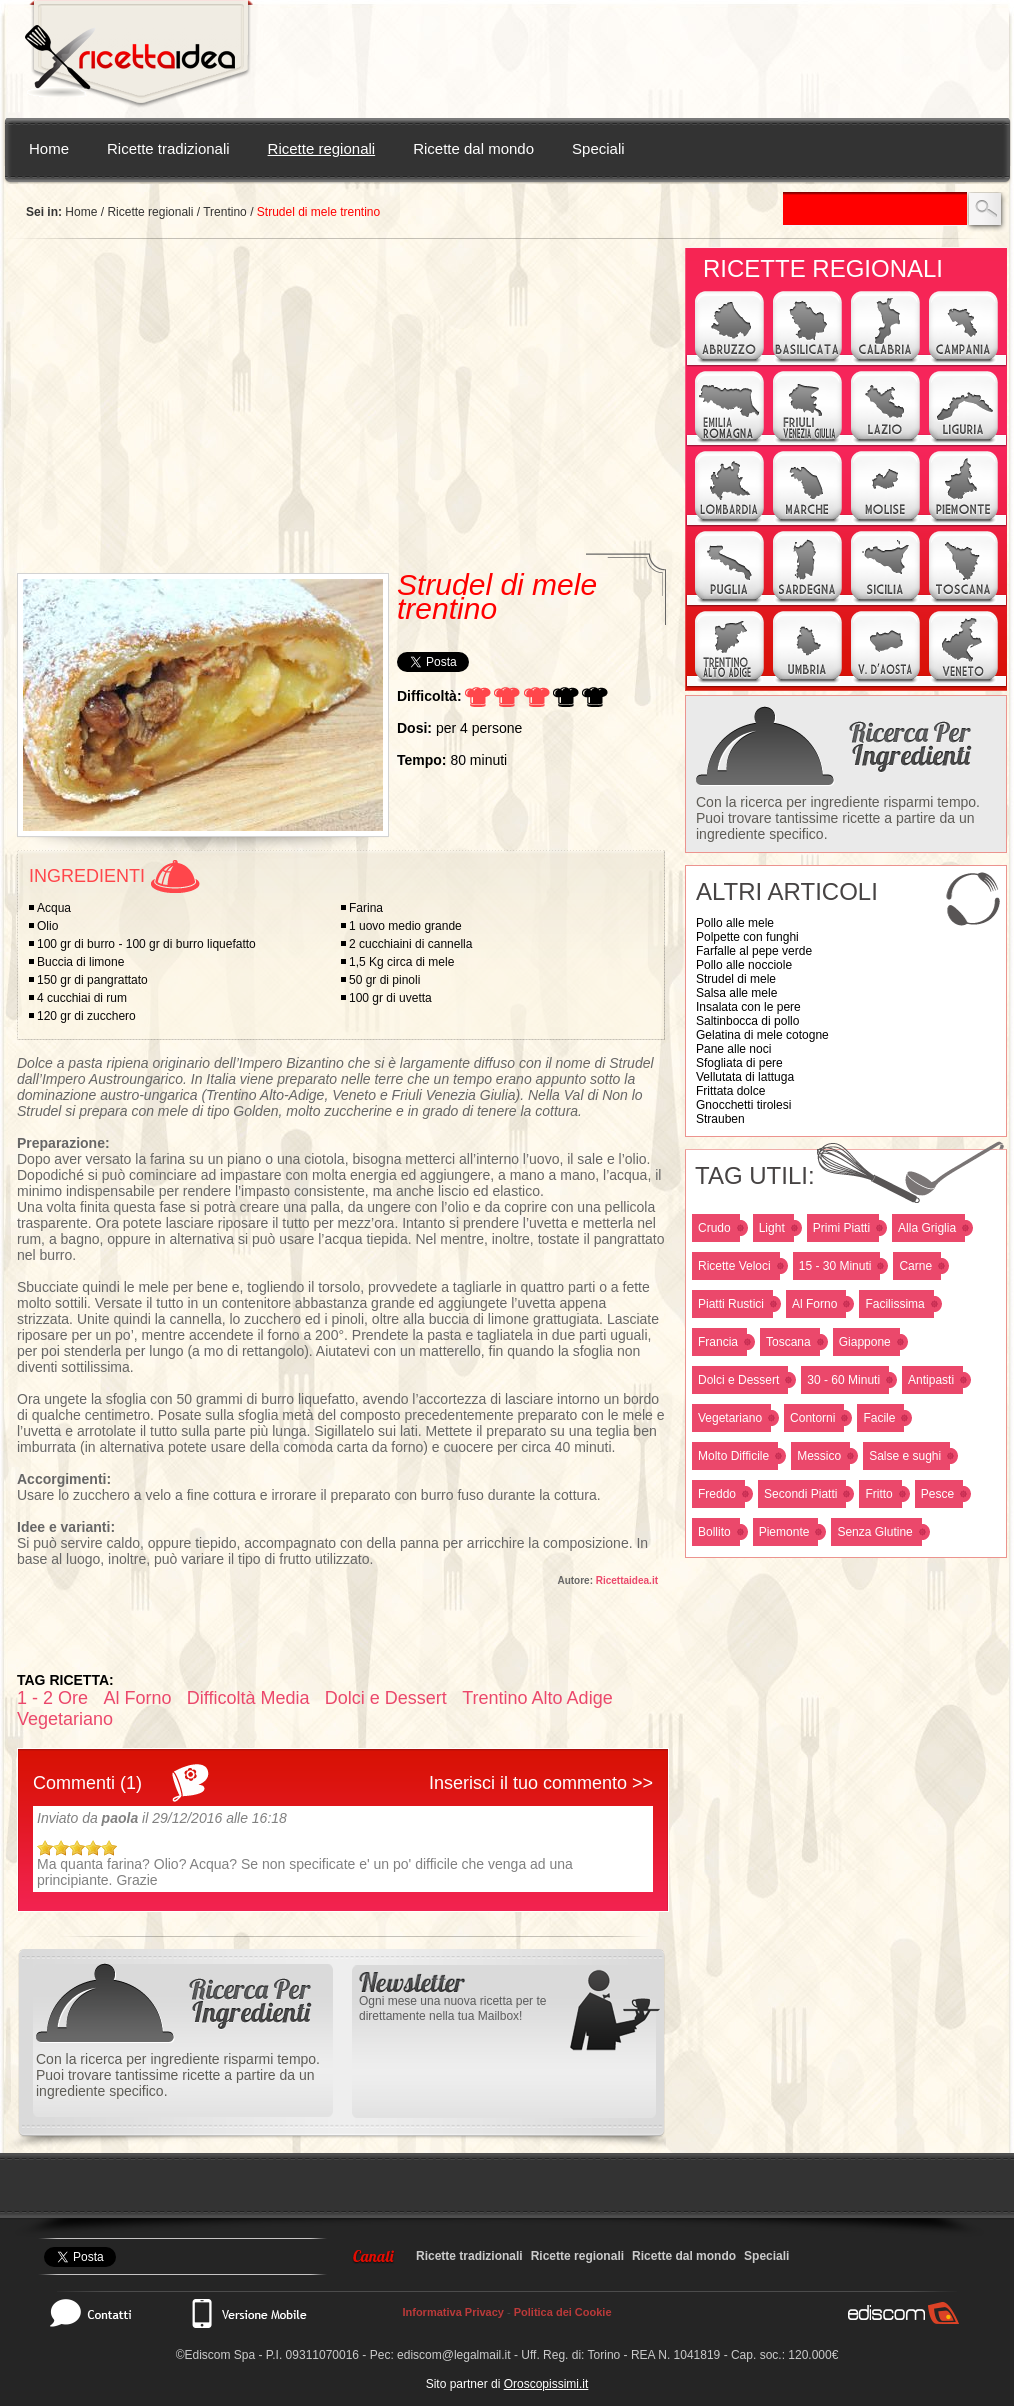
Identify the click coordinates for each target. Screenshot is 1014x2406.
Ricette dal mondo (473, 148)
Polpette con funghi (747, 937)
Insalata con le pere (748, 1007)
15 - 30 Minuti (835, 1266)
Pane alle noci (733, 1049)
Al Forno (814, 1304)
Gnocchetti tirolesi (743, 1105)
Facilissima (894, 1304)
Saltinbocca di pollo (747, 1021)
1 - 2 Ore (52, 1698)
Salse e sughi (905, 1456)
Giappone (865, 1342)
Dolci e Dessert (738, 1380)
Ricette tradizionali (168, 148)
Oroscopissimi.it (546, 2384)
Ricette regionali (322, 148)
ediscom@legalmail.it (454, 2355)
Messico (819, 1456)
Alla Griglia (927, 1228)
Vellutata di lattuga (745, 1077)
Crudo (714, 1228)
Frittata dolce (730, 1091)
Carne (915, 1266)
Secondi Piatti (800, 1494)
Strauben (720, 1119)
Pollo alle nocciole (744, 965)
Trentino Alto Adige (537, 1698)
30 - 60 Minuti (843, 1380)
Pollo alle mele (735, 923)
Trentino (225, 212)
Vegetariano (730, 1418)
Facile (879, 1418)
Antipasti (931, 1380)
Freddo (717, 1494)
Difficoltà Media (248, 1698)
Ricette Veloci (734, 1266)
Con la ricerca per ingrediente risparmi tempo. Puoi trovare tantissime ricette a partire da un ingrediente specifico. (838, 818)
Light (772, 1228)
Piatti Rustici (731, 1304)
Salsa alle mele (736, 993)
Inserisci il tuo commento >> (541, 1783)
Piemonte (784, 1532)
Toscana (788, 1342)
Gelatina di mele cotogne (762, 1035)
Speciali (598, 148)
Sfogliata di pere (739, 1063)
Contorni (812, 1418)
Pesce (937, 1494)
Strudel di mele (736, 979)
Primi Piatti (841, 1228)
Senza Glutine (874, 1532)
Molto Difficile (733, 1456)
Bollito (714, 1532)
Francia (718, 1342)
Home (49, 148)
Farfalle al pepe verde (754, 951)
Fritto (878, 1494)
